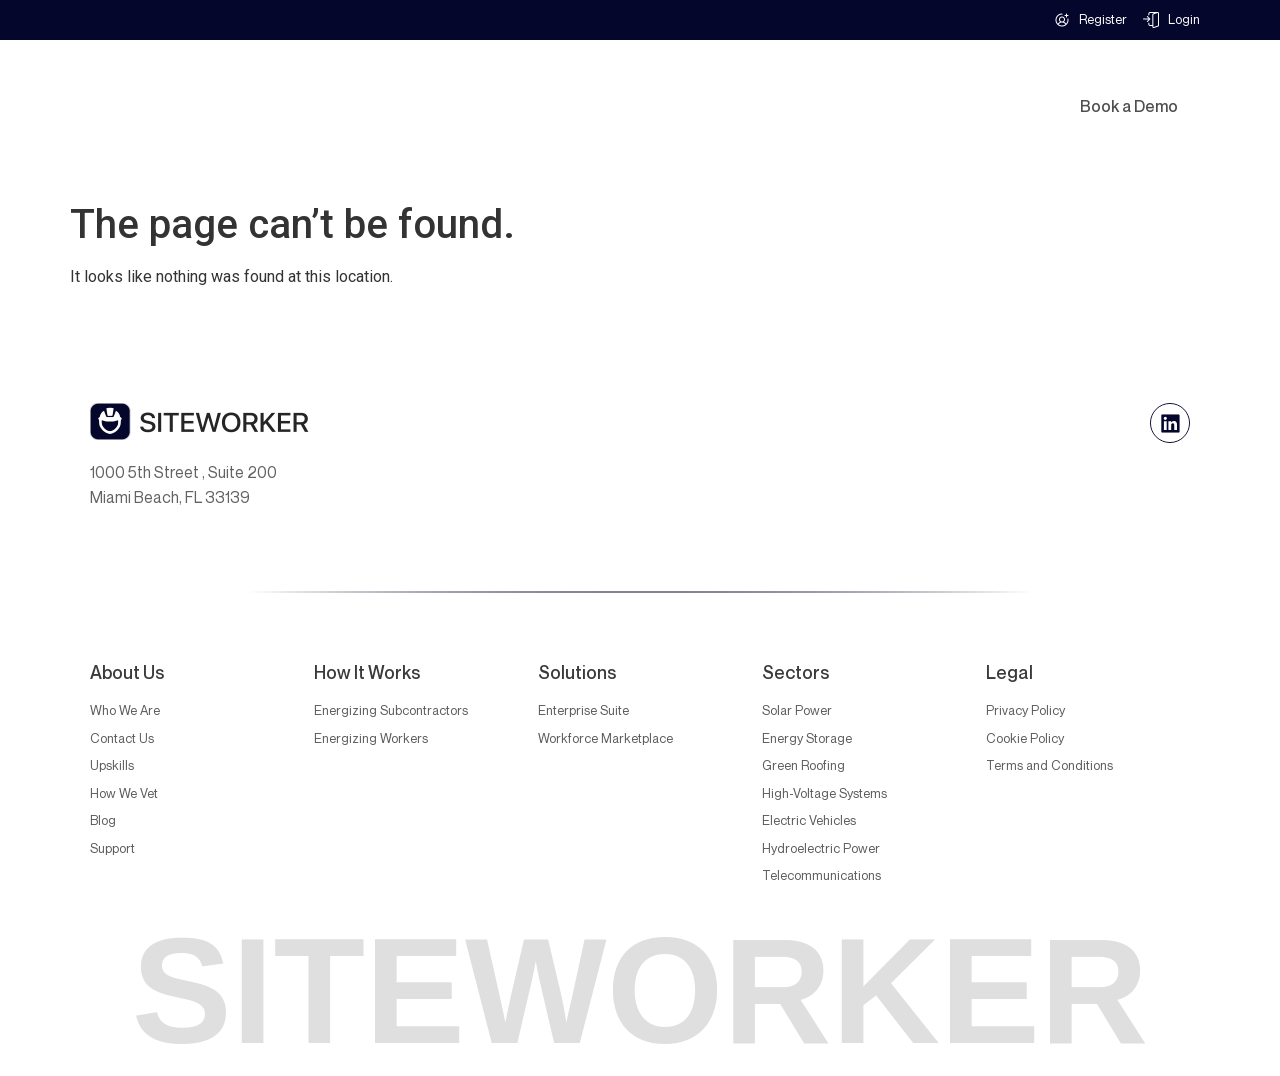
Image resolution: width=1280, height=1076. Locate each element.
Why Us (638, 83)
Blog (650, 129)
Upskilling (908, 83)
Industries (525, 83)
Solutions (406, 83)
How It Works (776, 83)
